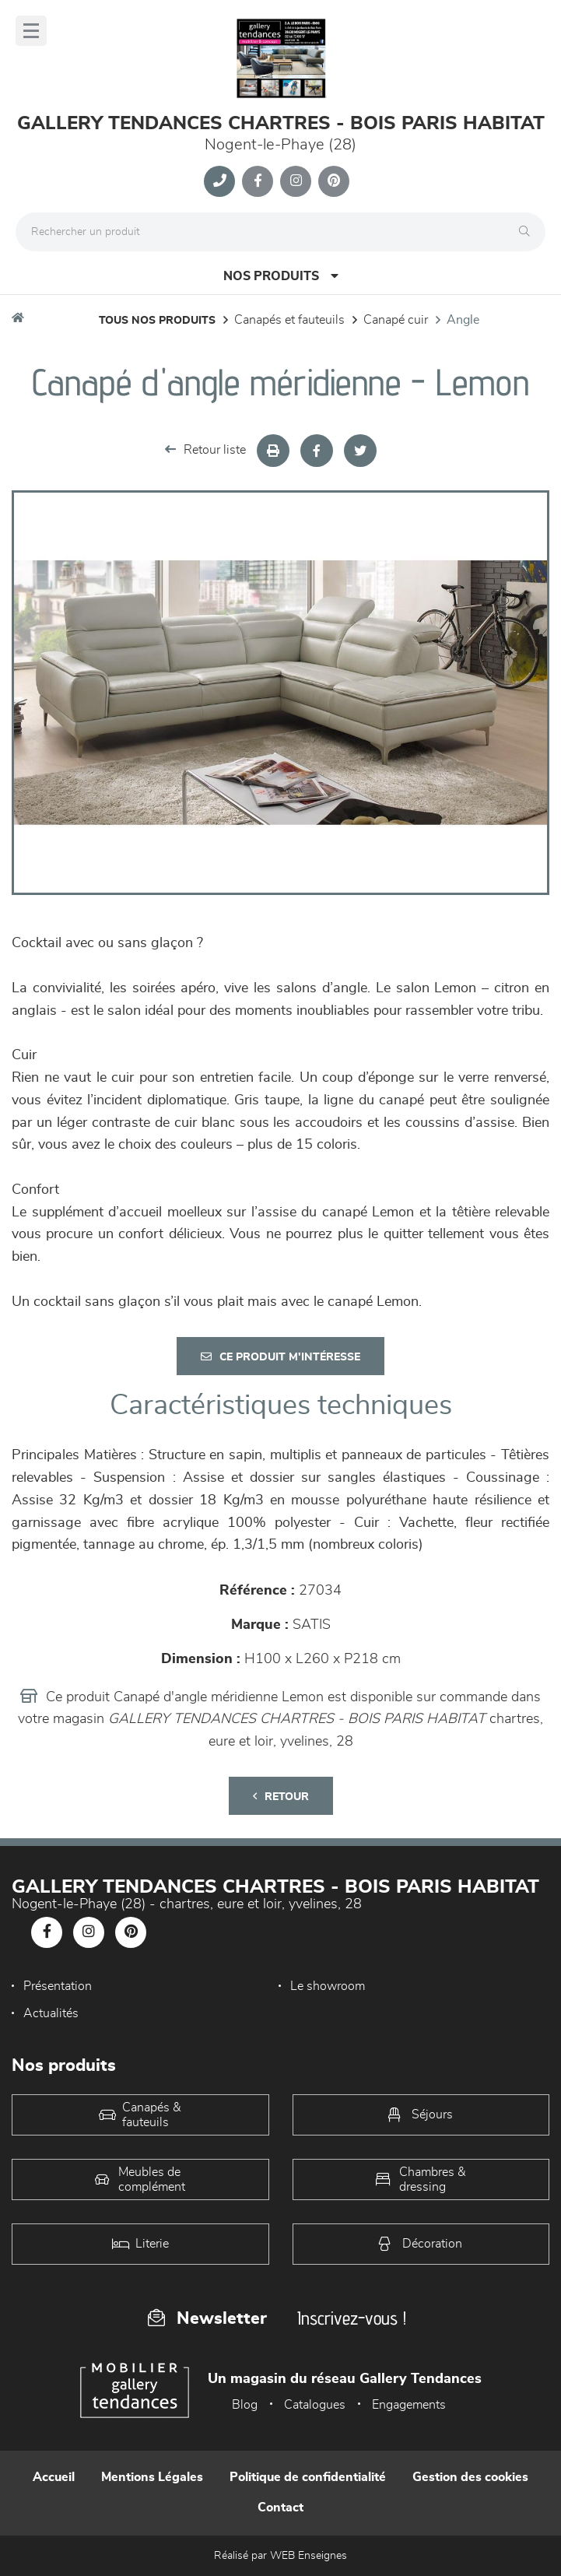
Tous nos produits (157, 320)
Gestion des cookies (470, 2477)
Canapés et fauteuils (289, 320)
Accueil (54, 2477)
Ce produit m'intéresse (280, 1357)
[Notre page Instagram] (295, 181)
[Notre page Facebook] (257, 181)
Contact (280, 2507)
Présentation (57, 1986)
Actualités (51, 2013)
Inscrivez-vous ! (351, 2318)
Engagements (409, 2405)
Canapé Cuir (395, 320)
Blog (245, 2405)
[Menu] (31, 31)
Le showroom (327, 1986)
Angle (463, 320)
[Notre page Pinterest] (333, 181)
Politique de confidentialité (308, 2477)
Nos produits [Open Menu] (280, 276)
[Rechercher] (528, 231)
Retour (281, 1796)
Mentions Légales (152, 2477)
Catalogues (314, 2405)
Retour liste (205, 449)
